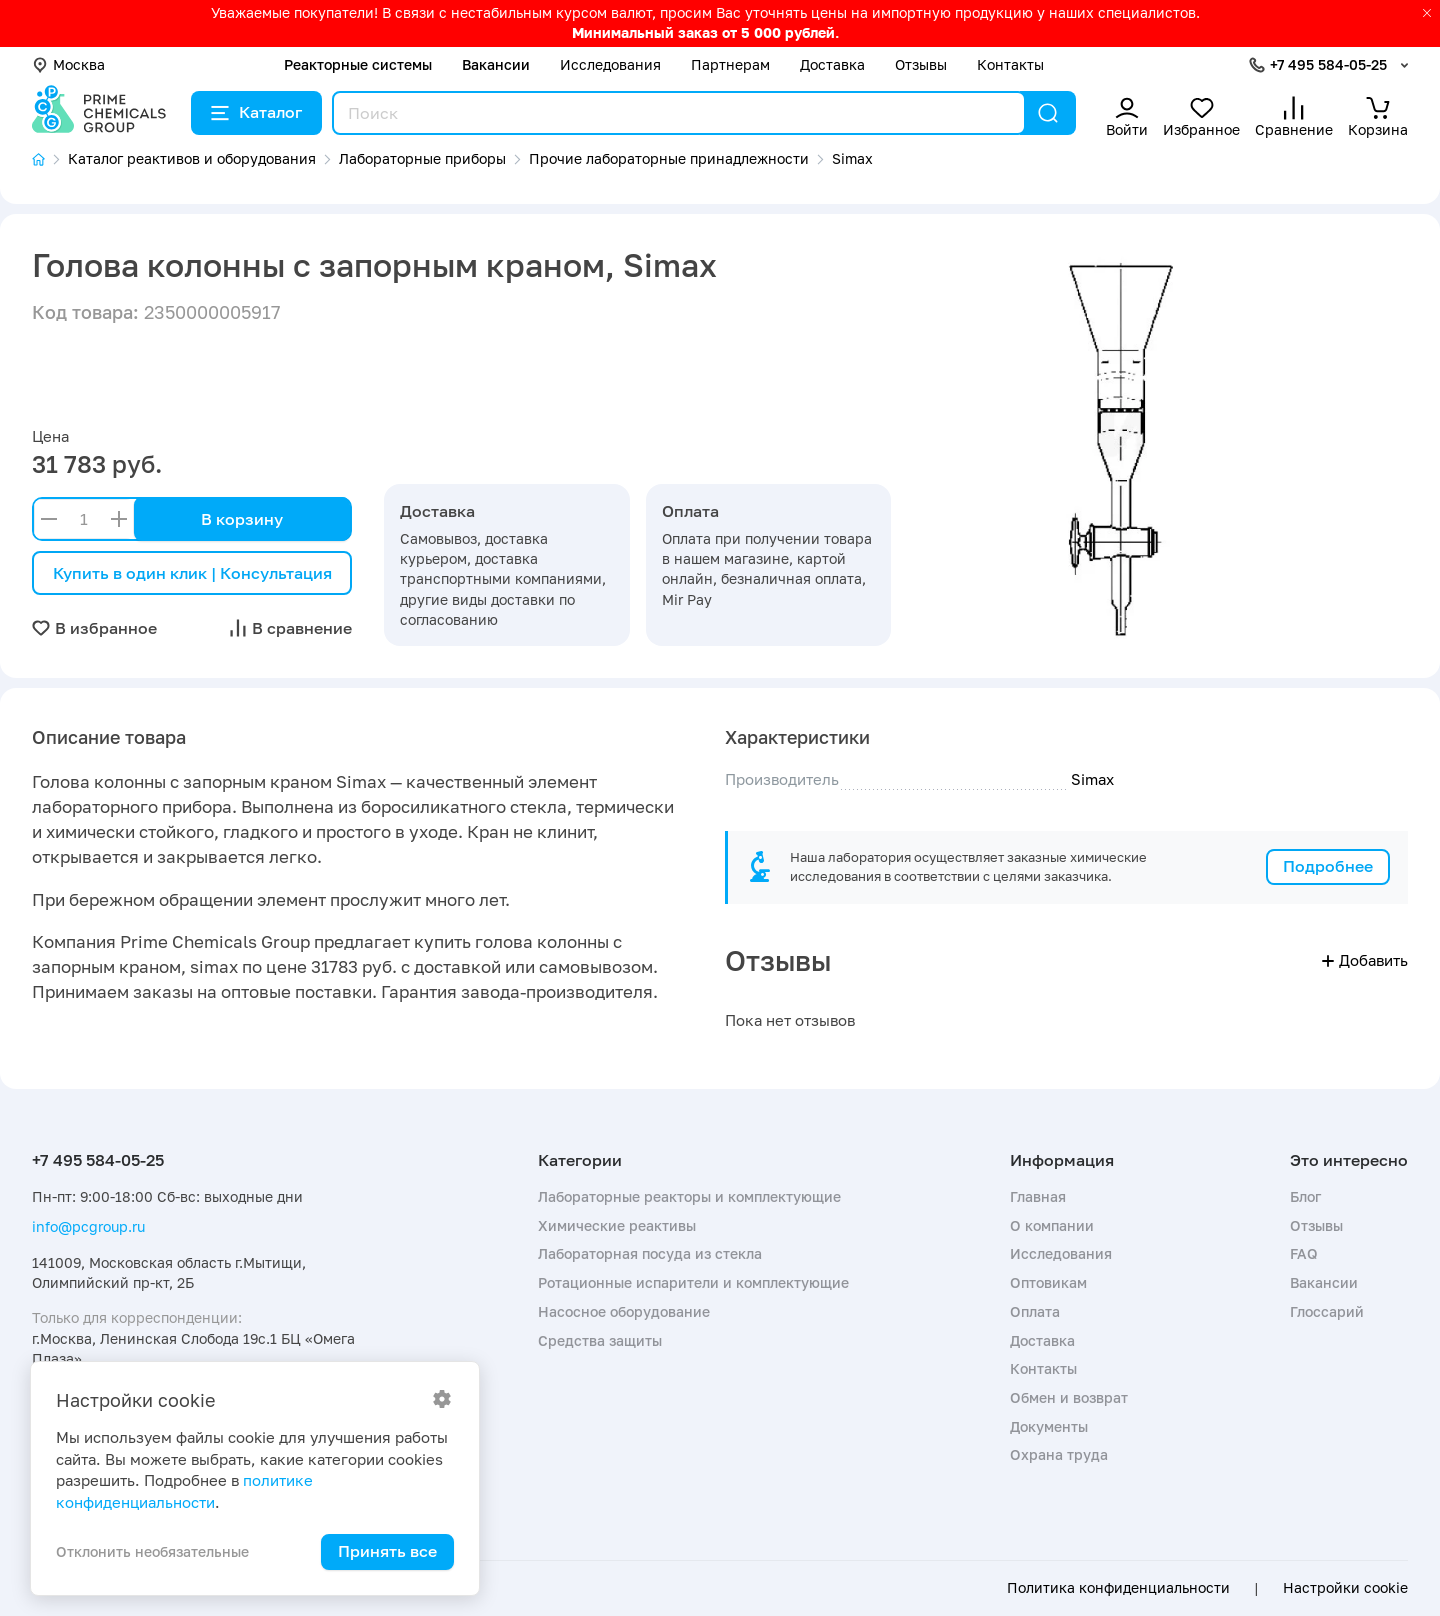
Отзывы (921, 64)
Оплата (1035, 1311)
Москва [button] (68, 64)
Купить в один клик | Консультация (192, 573)
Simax (1092, 779)
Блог (1305, 1196)
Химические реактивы (617, 1225)
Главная (1038, 1196)
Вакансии (496, 64)
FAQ (1304, 1253)
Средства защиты (600, 1340)
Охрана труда (1059, 1454)
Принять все (387, 1551)
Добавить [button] (1365, 960)
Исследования (610, 64)
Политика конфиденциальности (1118, 1588)
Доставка (832, 64)
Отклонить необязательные (152, 1551)
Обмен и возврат (1069, 1397)
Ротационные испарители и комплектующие (693, 1282)
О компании (1052, 1225)
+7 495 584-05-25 (1328, 64)
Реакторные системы (358, 64)
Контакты (1010, 64)
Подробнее (1328, 866)
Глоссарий (1327, 1311)
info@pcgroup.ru (88, 1226)
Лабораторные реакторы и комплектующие (689, 1196)
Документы (1049, 1426)
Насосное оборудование (624, 1311)
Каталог (256, 112)
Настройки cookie (1345, 1588)
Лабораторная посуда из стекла (650, 1253)
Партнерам (730, 64)
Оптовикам (1048, 1282)
